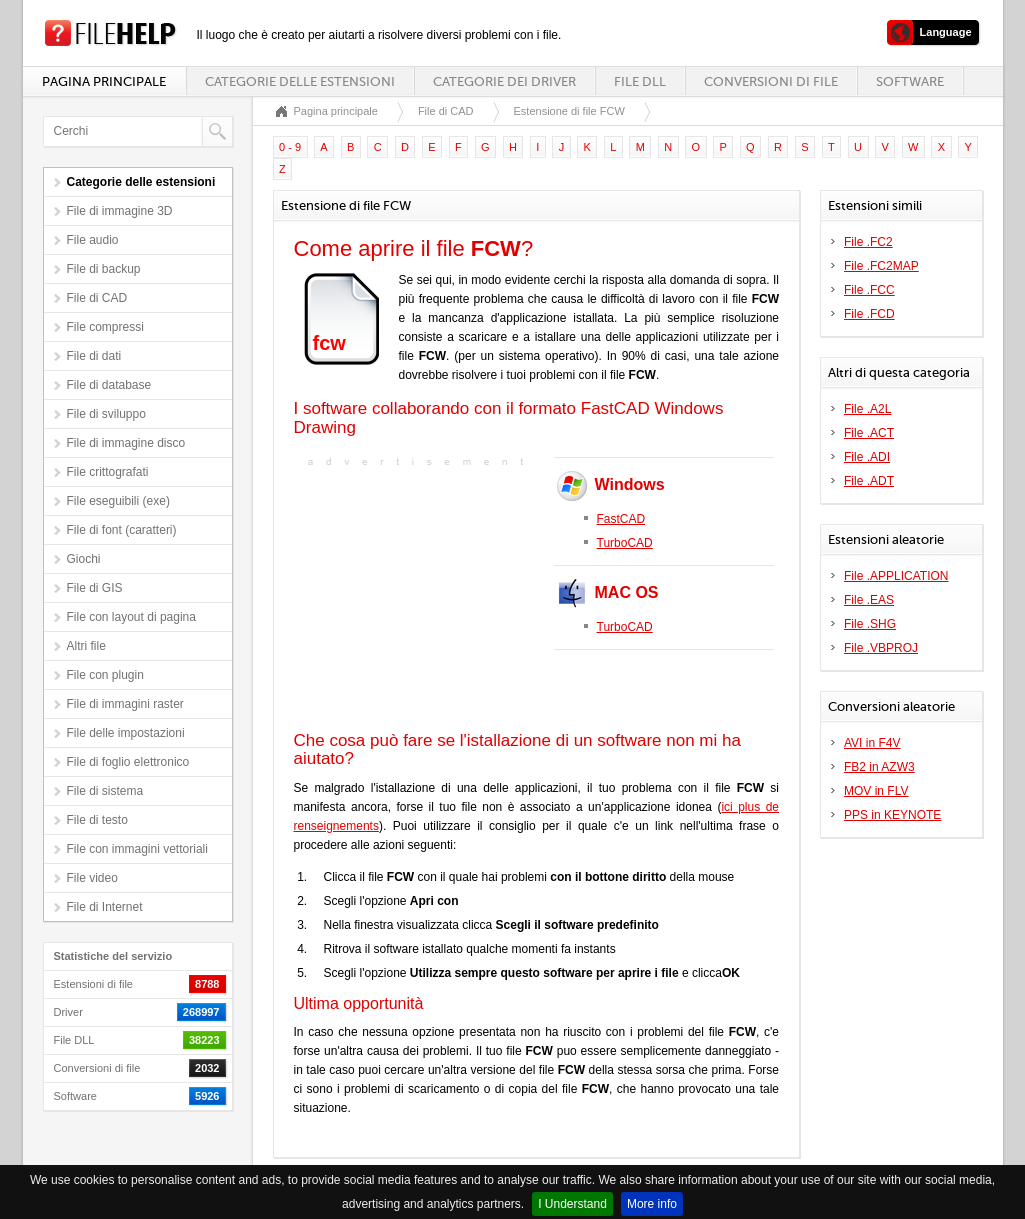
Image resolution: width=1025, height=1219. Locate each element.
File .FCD (869, 314)
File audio (93, 240)
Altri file (86, 646)
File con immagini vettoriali (137, 849)
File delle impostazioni (126, 733)
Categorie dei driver (504, 81)
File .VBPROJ (881, 648)
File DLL (640, 81)
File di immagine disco (126, 443)
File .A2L (867, 409)
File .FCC (869, 290)
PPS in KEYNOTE (892, 815)
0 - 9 (290, 147)
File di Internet (105, 907)
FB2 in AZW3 (879, 767)
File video (92, 878)
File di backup (104, 269)
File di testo (97, 820)
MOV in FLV (876, 791)
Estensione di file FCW (569, 111)
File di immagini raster (125, 704)
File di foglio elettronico (128, 762)
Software (910, 81)
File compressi (105, 327)
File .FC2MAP (881, 266)
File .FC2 (868, 242)
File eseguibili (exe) (118, 501)
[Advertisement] (419, 597)
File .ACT (869, 433)
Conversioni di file (771, 81)
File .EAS (869, 600)
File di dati (94, 356)
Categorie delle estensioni (300, 81)
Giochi (84, 559)
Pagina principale (104, 81)
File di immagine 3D (120, 211)
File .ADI (867, 457)
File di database (109, 385)
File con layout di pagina (131, 617)
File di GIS (95, 588)
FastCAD (621, 519)
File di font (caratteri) (122, 530)
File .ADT (869, 481)
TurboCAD (625, 543)
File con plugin (105, 675)
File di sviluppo (106, 414)
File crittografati (108, 472)
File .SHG (870, 624)
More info (652, 1204)
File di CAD (97, 298)
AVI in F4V (872, 743)
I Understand (572, 1204)
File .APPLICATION (896, 576)
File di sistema (105, 791)
